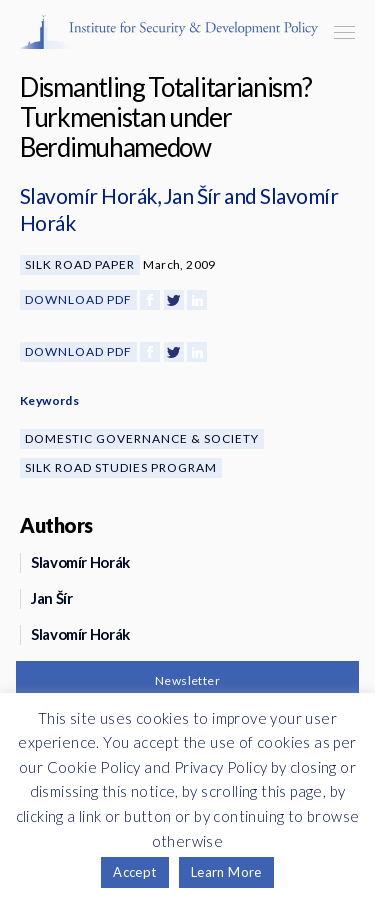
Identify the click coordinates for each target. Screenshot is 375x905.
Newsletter (187, 680)
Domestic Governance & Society (142, 438)
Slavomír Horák (88, 195)
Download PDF (78, 299)
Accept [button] (134, 872)
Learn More (226, 872)
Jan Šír (192, 195)
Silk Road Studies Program (121, 467)
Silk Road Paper (80, 264)
